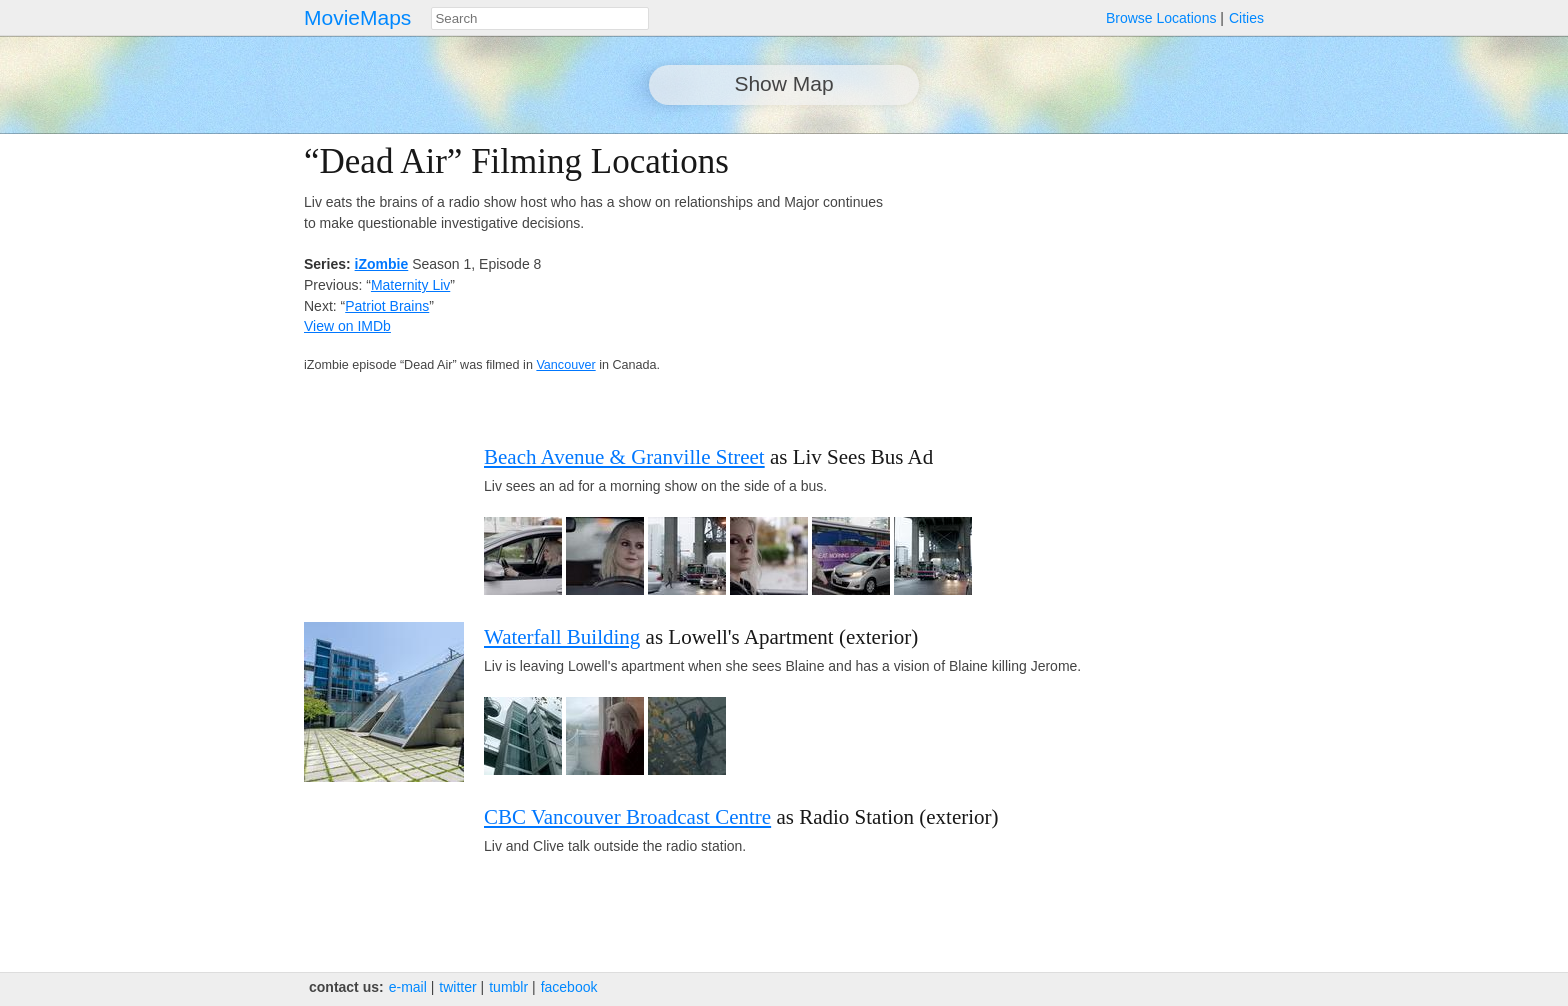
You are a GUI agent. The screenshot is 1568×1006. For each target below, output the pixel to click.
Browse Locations (1161, 18)
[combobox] (540, 18)
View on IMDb (347, 326)
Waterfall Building (562, 637)
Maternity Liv (410, 285)
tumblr (508, 987)
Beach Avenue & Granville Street (624, 457)
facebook (569, 987)
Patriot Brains (387, 306)
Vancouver (565, 365)
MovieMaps (357, 17)
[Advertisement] (1090, 282)
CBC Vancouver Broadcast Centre (627, 817)
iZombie (382, 264)
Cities (1246, 18)
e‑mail (408, 987)
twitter (457, 987)
